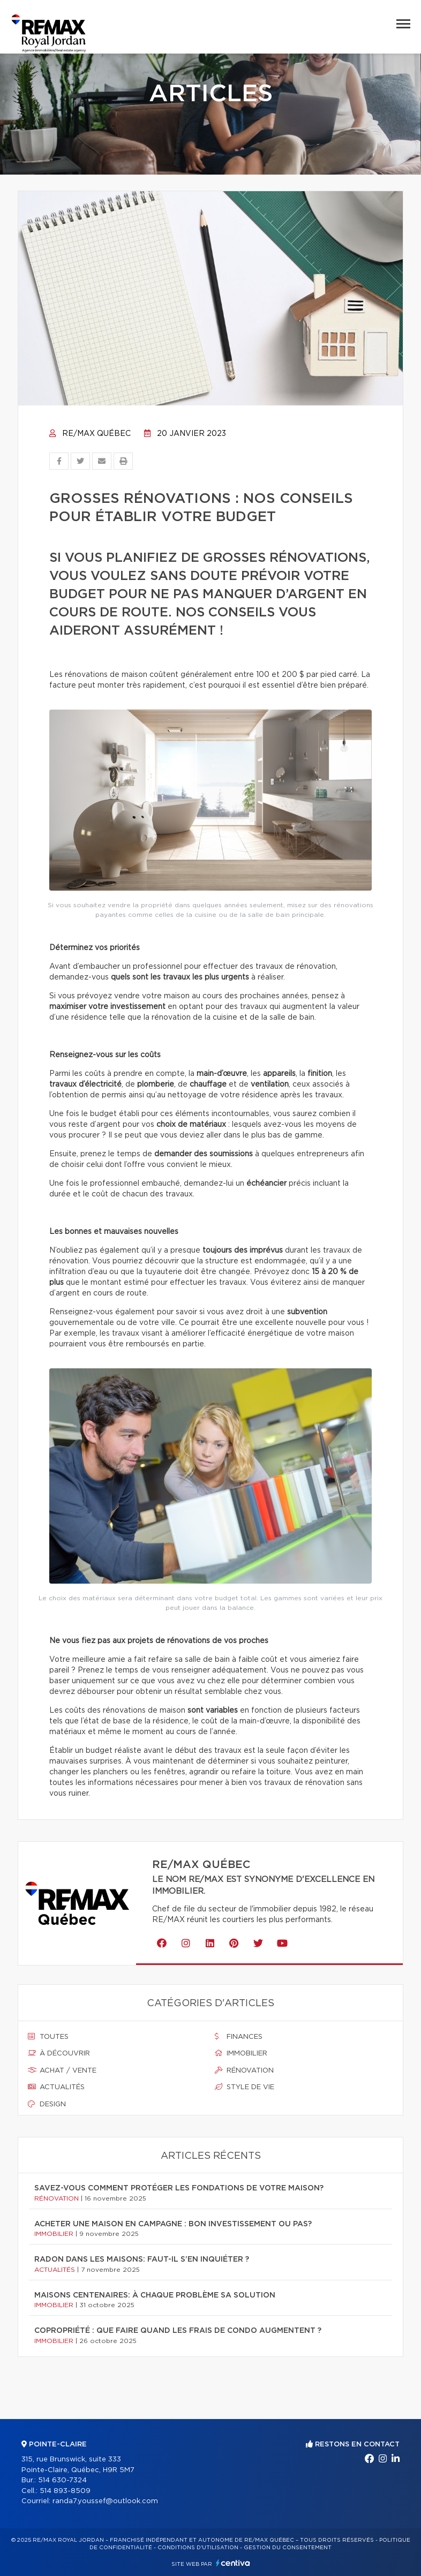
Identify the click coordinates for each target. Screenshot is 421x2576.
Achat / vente (62, 2070)
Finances (238, 2036)
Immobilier (241, 2053)
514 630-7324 (62, 2480)
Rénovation (244, 2070)
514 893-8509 (65, 2491)
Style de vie (244, 2087)
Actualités (56, 2087)
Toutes (48, 2036)
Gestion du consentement (288, 2547)
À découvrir (59, 2053)
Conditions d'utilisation (197, 2547)
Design (47, 2104)
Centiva (233, 2562)
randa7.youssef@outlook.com (105, 2501)
